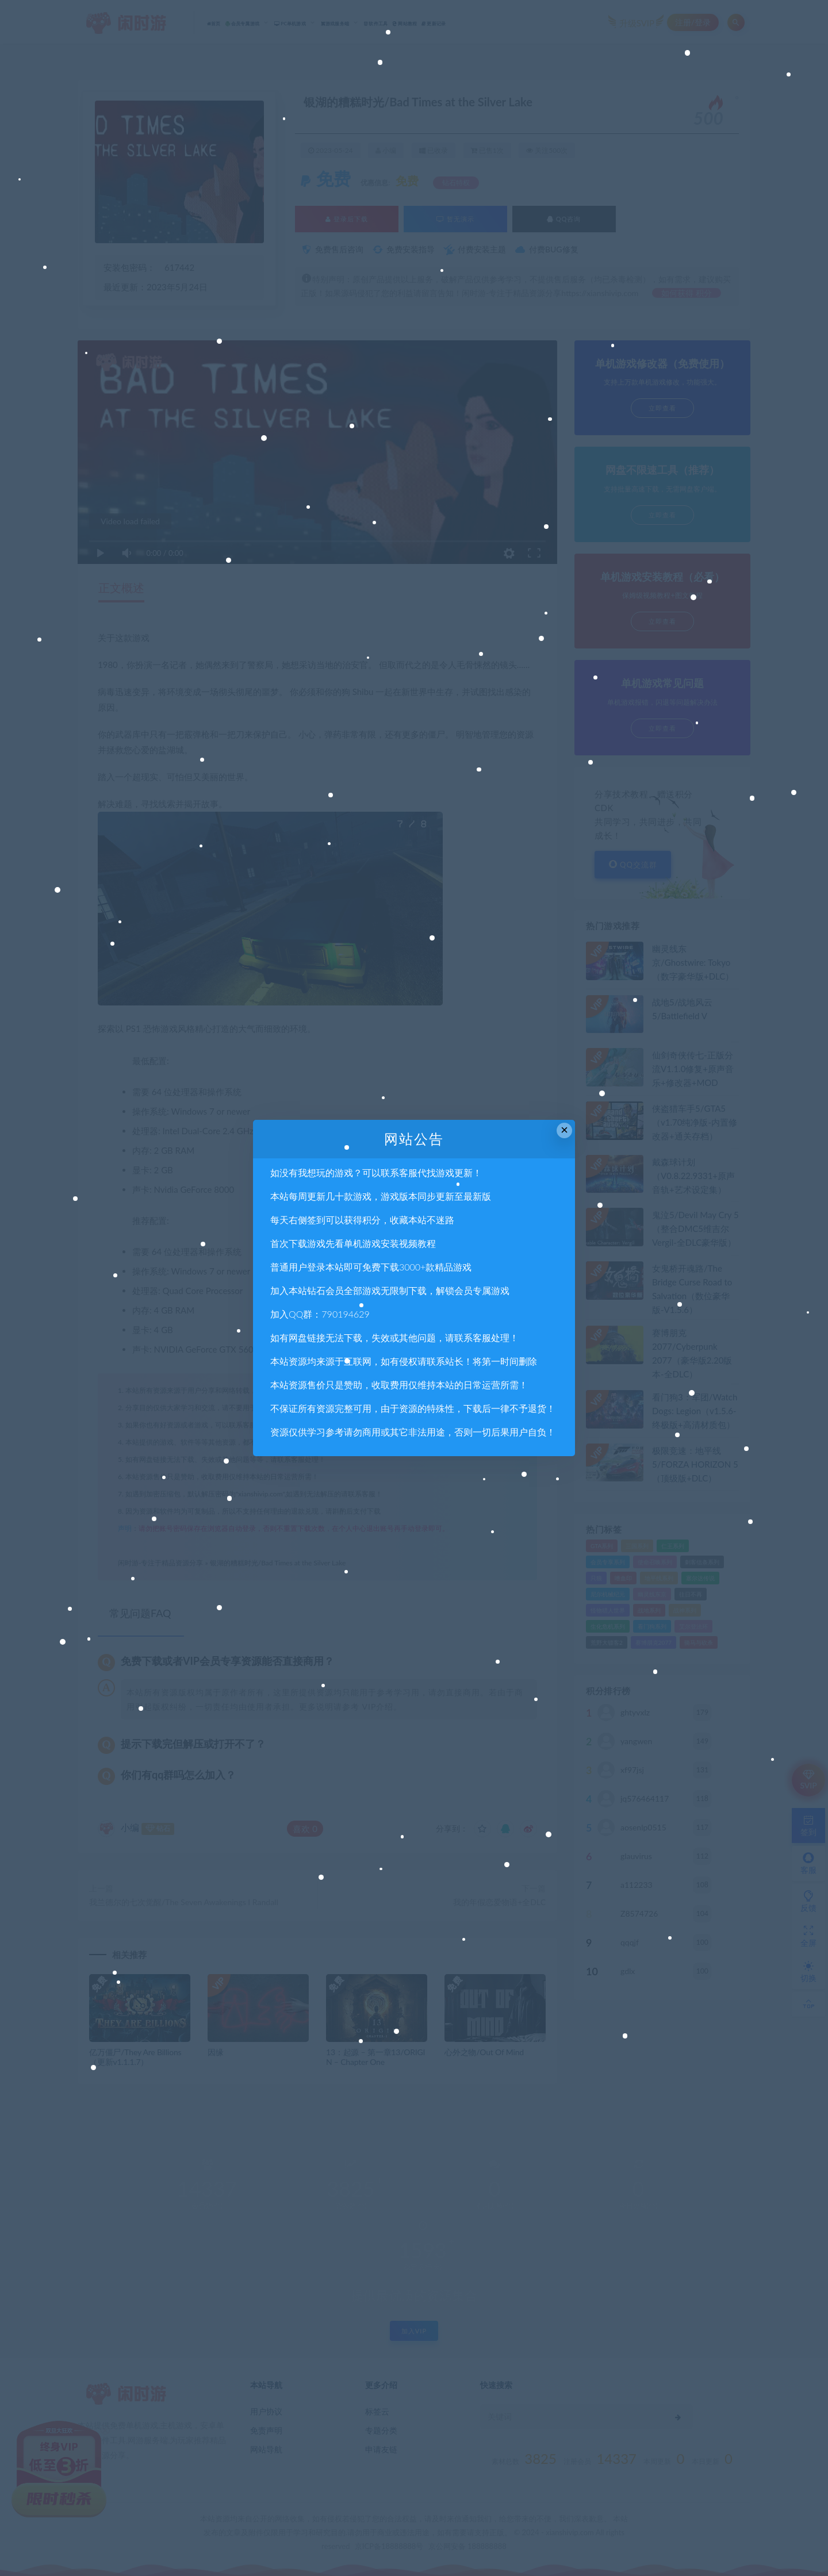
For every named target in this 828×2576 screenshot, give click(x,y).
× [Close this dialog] (564, 1130)
